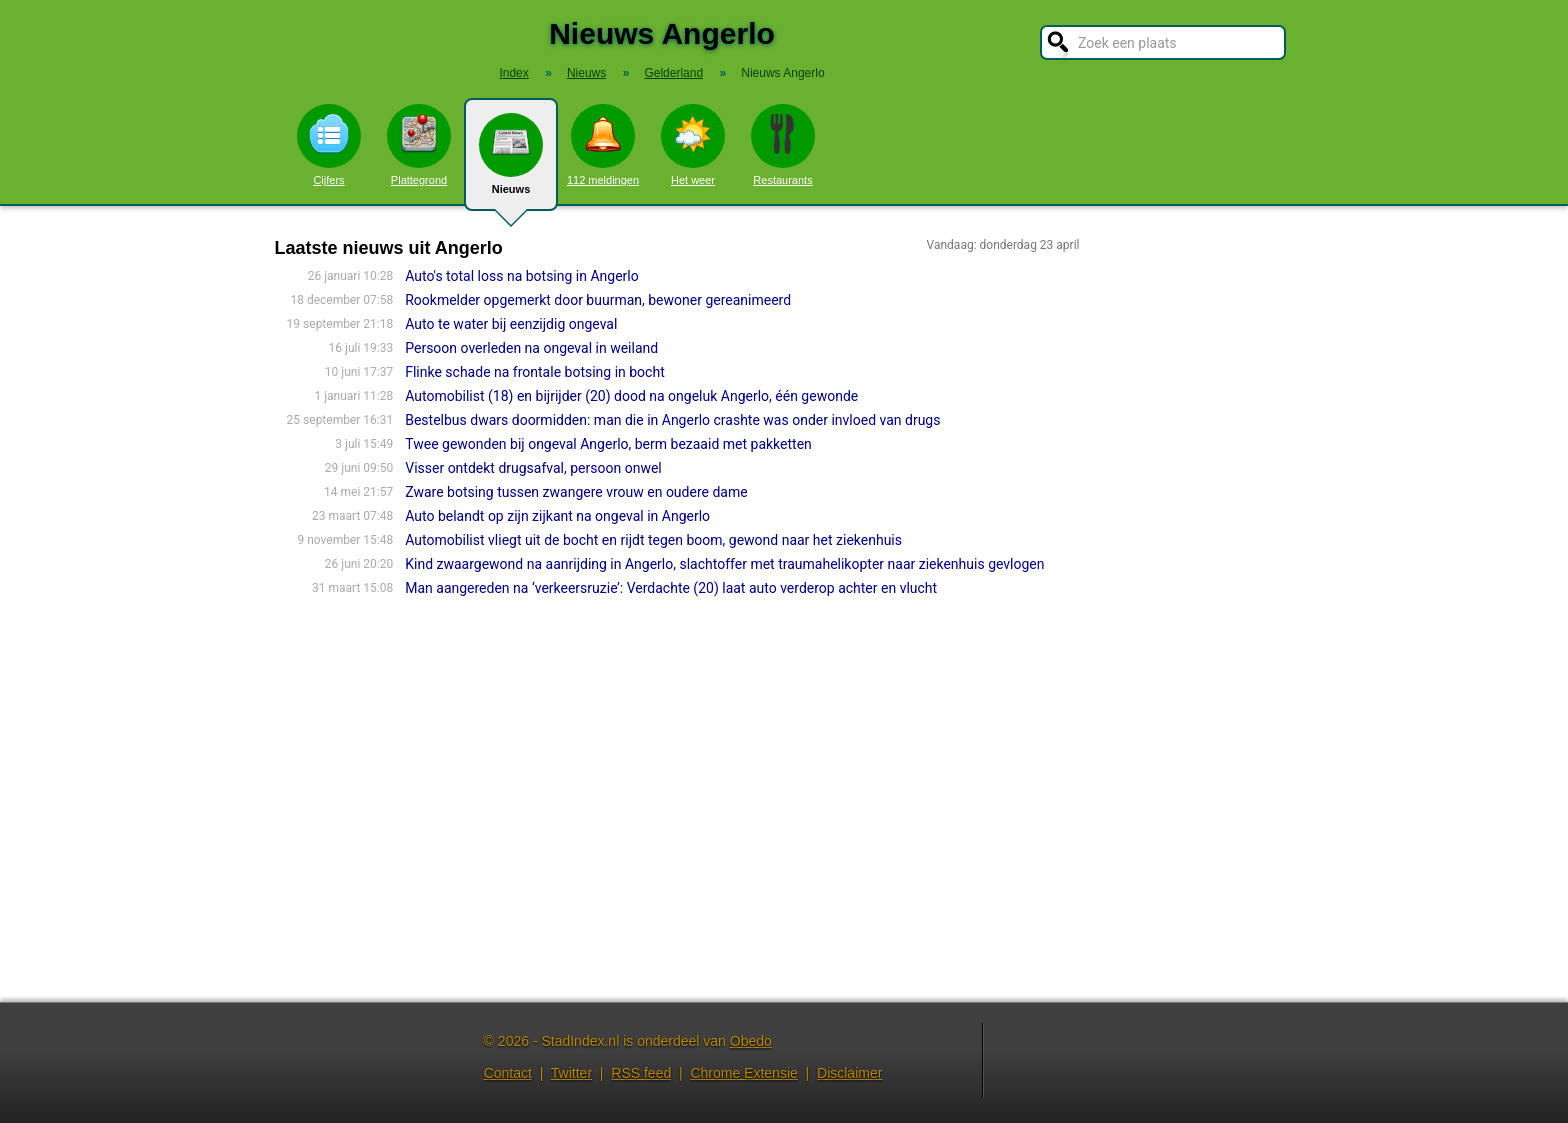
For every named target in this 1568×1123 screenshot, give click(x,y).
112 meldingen (603, 145)
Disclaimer (849, 1073)
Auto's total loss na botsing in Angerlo (522, 276)
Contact (508, 1073)
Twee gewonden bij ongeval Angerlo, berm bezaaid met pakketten (608, 444)
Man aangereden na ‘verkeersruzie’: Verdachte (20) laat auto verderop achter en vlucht (671, 588)
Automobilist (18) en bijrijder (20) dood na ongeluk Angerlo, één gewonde (631, 396)
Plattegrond (419, 145)
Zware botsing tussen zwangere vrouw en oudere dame (576, 492)
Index (513, 73)
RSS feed (641, 1073)
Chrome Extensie (743, 1073)
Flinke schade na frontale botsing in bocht (535, 372)
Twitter (571, 1073)
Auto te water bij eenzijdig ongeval (511, 324)
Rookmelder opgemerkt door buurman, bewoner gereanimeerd (598, 300)
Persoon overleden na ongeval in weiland (531, 348)
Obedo (751, 1041)
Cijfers (329, 145)
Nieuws (511, 162)
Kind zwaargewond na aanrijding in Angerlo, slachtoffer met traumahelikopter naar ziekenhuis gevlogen (724, 564)
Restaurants (783, 145)
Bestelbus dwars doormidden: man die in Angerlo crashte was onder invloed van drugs (672, 420)
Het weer (693, 145)
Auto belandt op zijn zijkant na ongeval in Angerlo (557, 516)
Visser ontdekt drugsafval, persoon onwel (533, 468)
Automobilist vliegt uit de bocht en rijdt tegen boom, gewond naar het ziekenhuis (653, 540)
